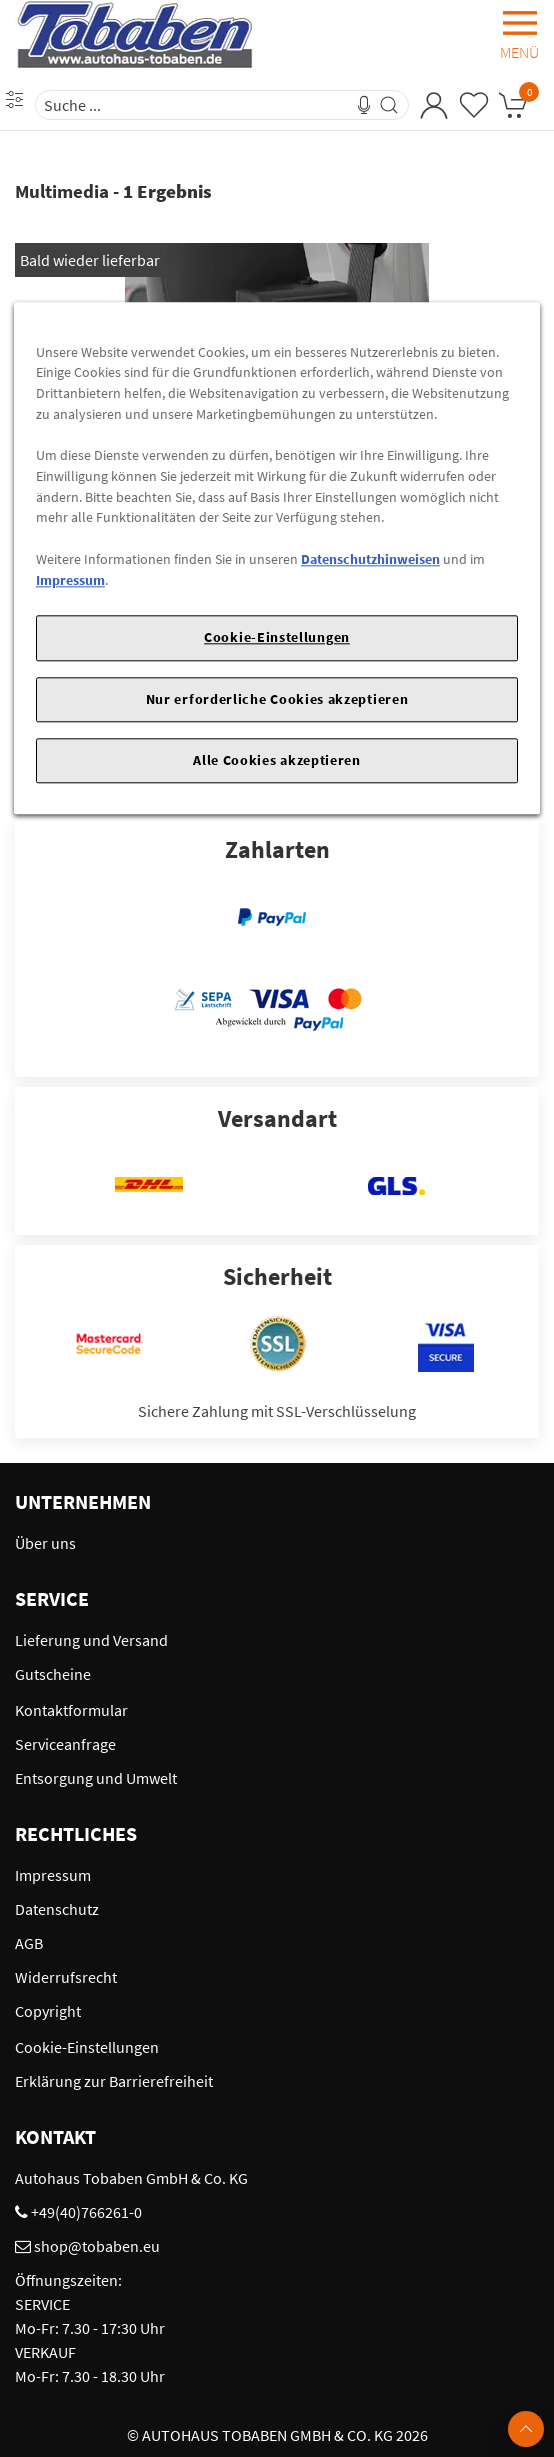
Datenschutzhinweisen (370, 559)
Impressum (70, 580)
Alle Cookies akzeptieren (277, 760)
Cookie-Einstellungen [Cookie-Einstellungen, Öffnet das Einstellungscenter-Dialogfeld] (277, 638)
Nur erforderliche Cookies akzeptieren (277, 699)
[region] (277, 558)
